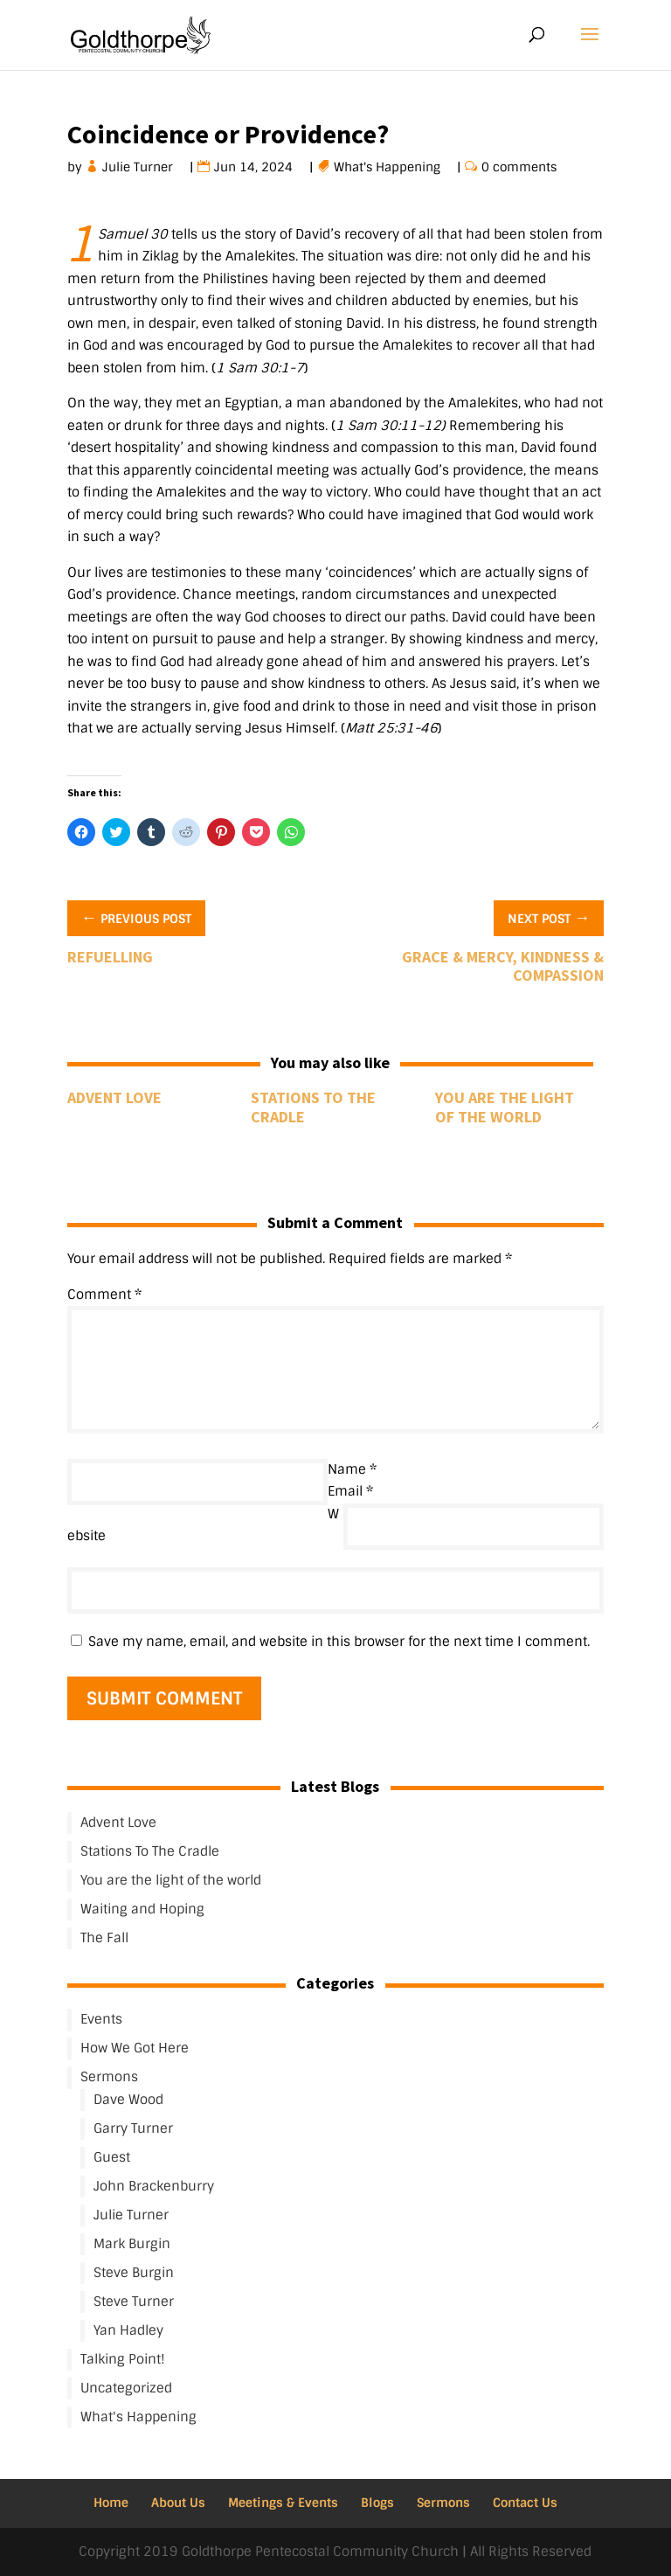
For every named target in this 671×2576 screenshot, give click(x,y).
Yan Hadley (128, 2330)
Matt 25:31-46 (391, 728)
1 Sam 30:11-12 (388, 425)
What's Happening (387, 167)
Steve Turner (133, 2301)
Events (101, 2019)
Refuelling (110, 957)
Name (352, 1469)
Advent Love (114, 1097)
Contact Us (525, 2502)
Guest (111, 2157)
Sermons (109, 2077)
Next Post (549, 916)
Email (350, 1491)
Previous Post (136, 916)
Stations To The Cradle (313, 1107)
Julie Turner (138, 167)
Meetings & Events (283, 2502)
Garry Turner (133, 2128)
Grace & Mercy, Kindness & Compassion (503, 966)
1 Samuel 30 (133, 234)
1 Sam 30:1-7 (260, 368)
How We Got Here (134, 2048)
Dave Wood (128, 2099)
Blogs (377, 2502)
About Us (178, 2502)
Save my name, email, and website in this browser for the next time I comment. (339, 1641)
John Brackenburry (153, 2186)
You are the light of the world (504, 1107)
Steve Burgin (133, 2272)
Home (110, 2502)
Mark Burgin (131, 2244)
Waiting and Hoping (142, 1909)
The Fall (104, 1938)
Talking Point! (122, 2359)
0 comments (519, 167)
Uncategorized (126, 2388)
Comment (104, 1294)
